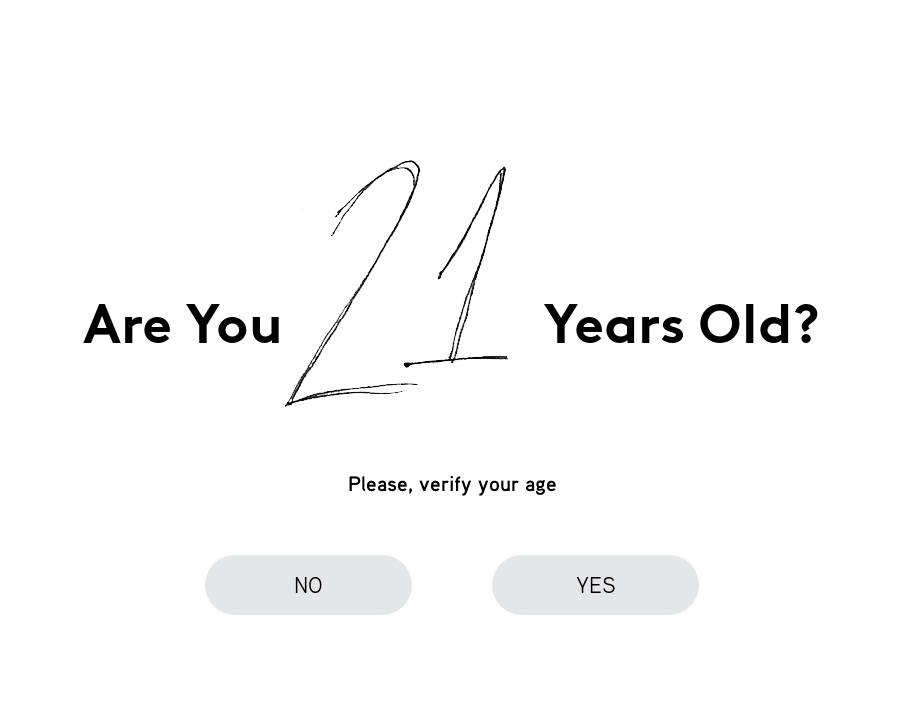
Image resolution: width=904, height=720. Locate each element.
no (308, 584)
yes (596, 584)
